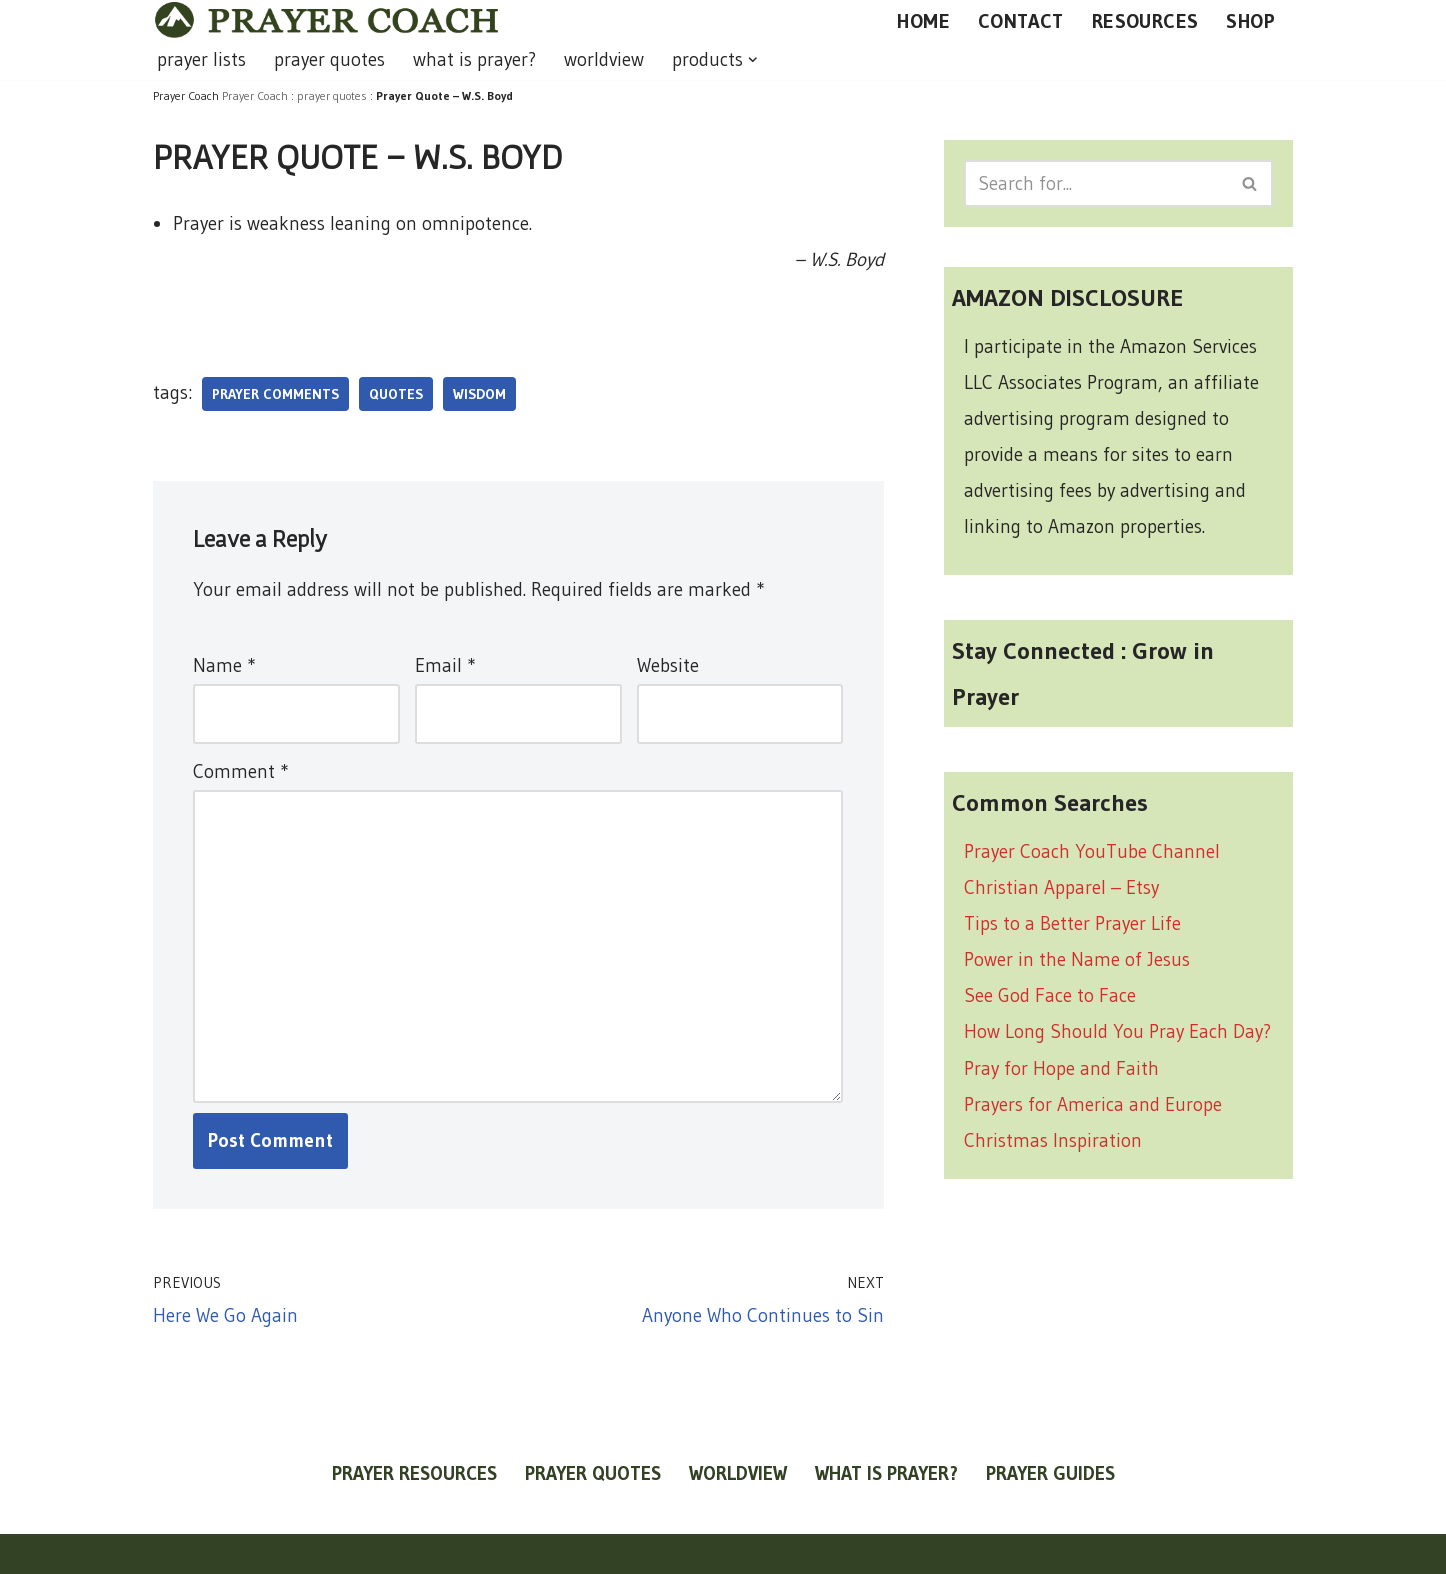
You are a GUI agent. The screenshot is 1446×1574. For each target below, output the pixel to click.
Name (224, 665)
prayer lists (201, 59)
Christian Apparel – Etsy (1061, 887)
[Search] (1096, 183)
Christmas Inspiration (1053, 1140)
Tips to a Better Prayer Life (1072, 923)
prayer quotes (329, 59)
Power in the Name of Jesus (1077, 959)
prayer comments (275, 394)
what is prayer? (474, 59)
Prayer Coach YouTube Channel (1092, 851)
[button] (753, 60)
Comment (240, 771)
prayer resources (414, 1473)
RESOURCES (1145, 21)
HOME (923, 21)
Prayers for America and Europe (1093, 1104)
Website (668, 665)
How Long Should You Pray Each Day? (1117, 1031)
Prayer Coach (255, 95)
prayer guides (1050, 1473)
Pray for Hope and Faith (1061, 1068)
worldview (604, 59)
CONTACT (1021, 21)
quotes (396, 394)
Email (445, 665)
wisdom (479, 394)
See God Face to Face (1050, 995)
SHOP (1250, 21)
